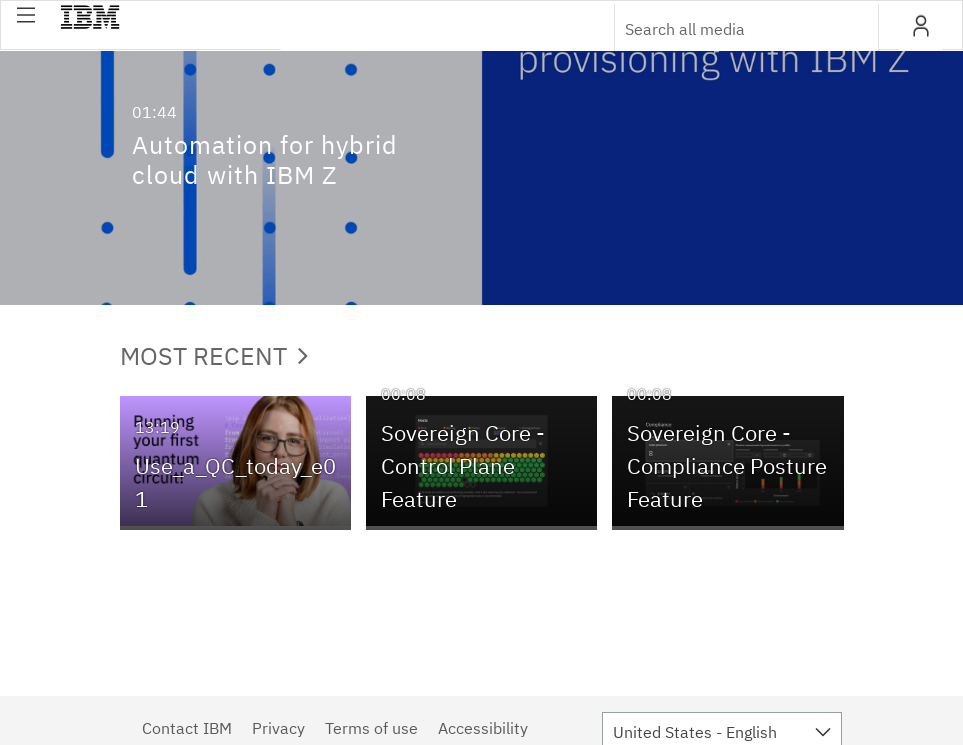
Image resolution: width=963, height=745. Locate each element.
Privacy (278, 728)
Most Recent (214, 355)
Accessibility (483, 728)
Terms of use (371, 728)
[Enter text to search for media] (725, 29)
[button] (26, 15)
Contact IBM (187, 728)
